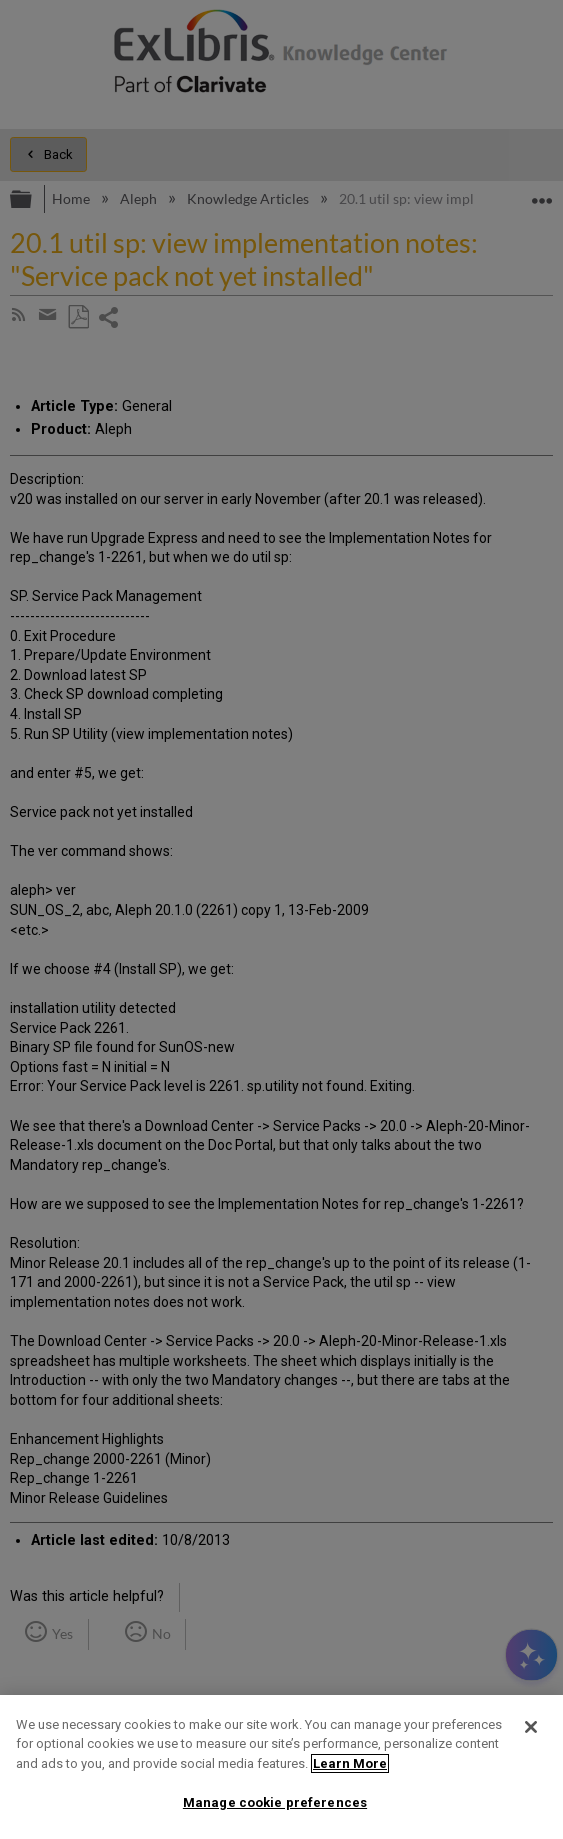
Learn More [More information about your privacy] (350, 1763)
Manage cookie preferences (275, 1802)
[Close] (531, 1727)
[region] (281, 1767)
